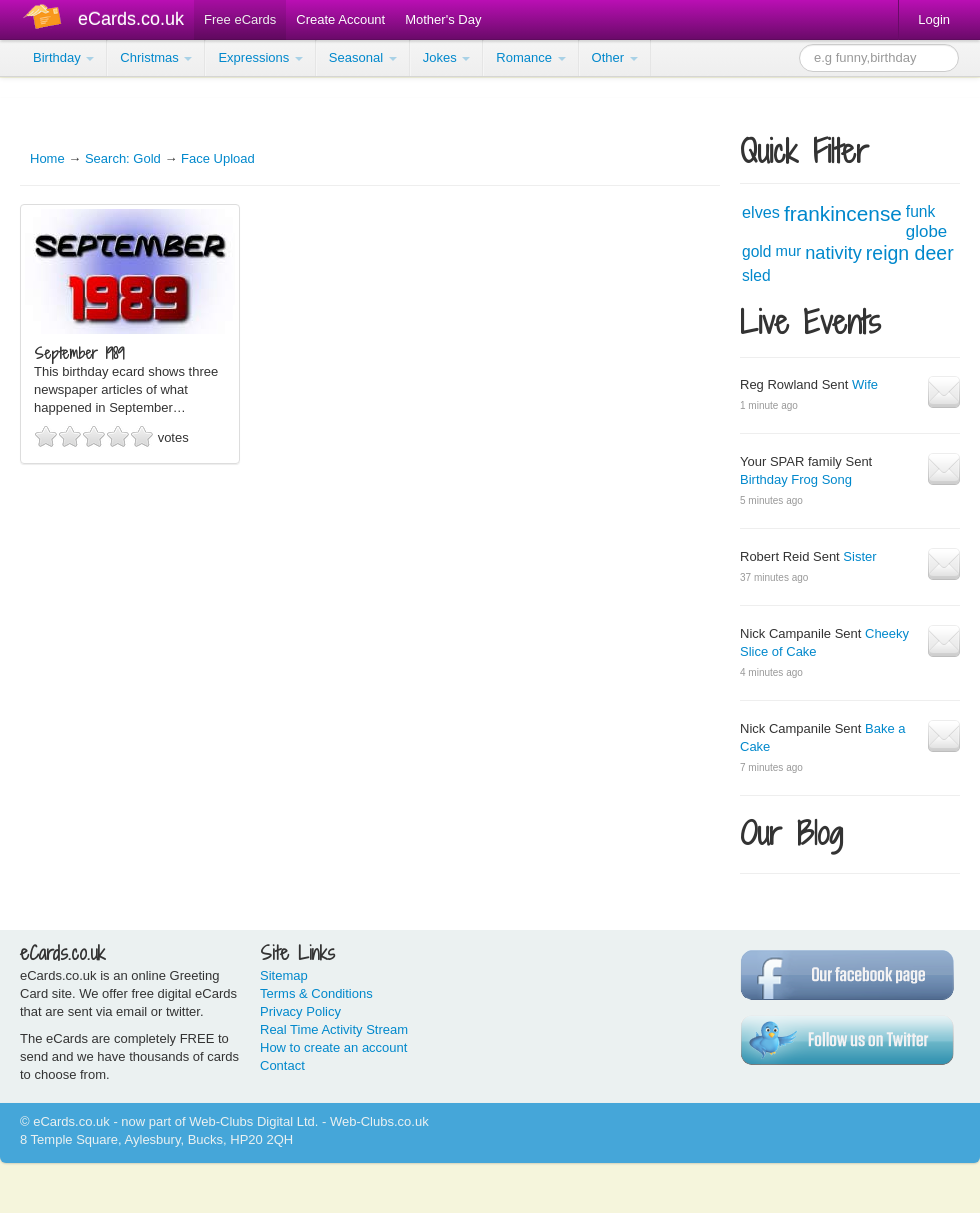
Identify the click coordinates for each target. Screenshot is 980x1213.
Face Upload (218, 158)
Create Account (340, 19)
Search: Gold (123, 158)
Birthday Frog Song (796, 479)
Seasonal (363, 57)
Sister (859, 556)
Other (615, 57)
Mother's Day (443, 19)
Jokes (447, 57)
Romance (530, 57)
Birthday (63, 57)
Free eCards (240, 19)
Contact (282, 1065)
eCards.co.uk (131, 19)
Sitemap (284, 975)
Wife (865, 384)
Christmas (156, 57)
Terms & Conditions (316, 993)
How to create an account (333, 1047)
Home (47, 158)
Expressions (260, 57)
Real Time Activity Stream (334, 1029)
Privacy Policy (300, 1011)
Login (934, 19)
